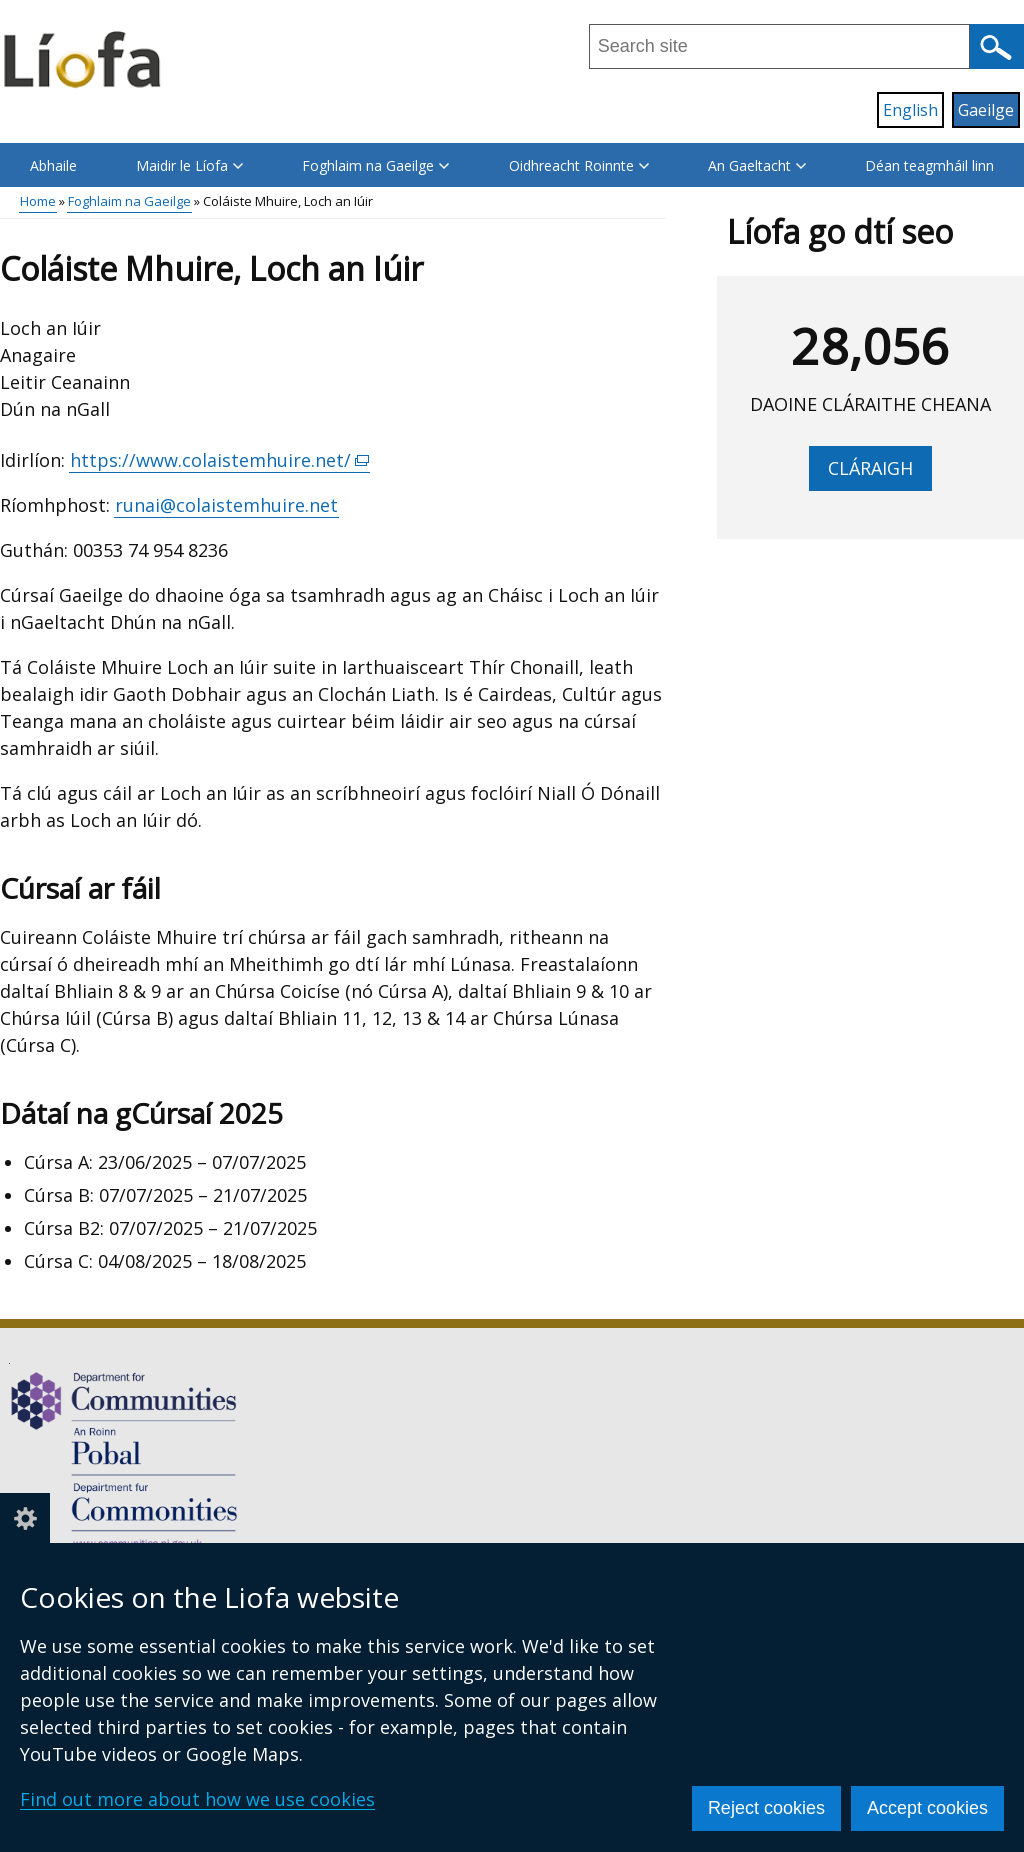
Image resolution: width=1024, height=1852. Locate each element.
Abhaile (53, 165)
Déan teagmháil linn (929, 165)
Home (38, 201)
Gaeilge (986, 110)
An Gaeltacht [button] (757, 165)
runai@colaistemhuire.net (226, 505)
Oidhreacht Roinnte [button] (579, 165)
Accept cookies (927, 1808)
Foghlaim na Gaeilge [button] (375, 165)
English (910, 110)
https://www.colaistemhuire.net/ (220, 460)
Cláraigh (870, 468)
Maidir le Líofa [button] (189, 165)
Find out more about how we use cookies (197, 1799)
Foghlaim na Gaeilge (129, 201)
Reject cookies (766, 1808)
